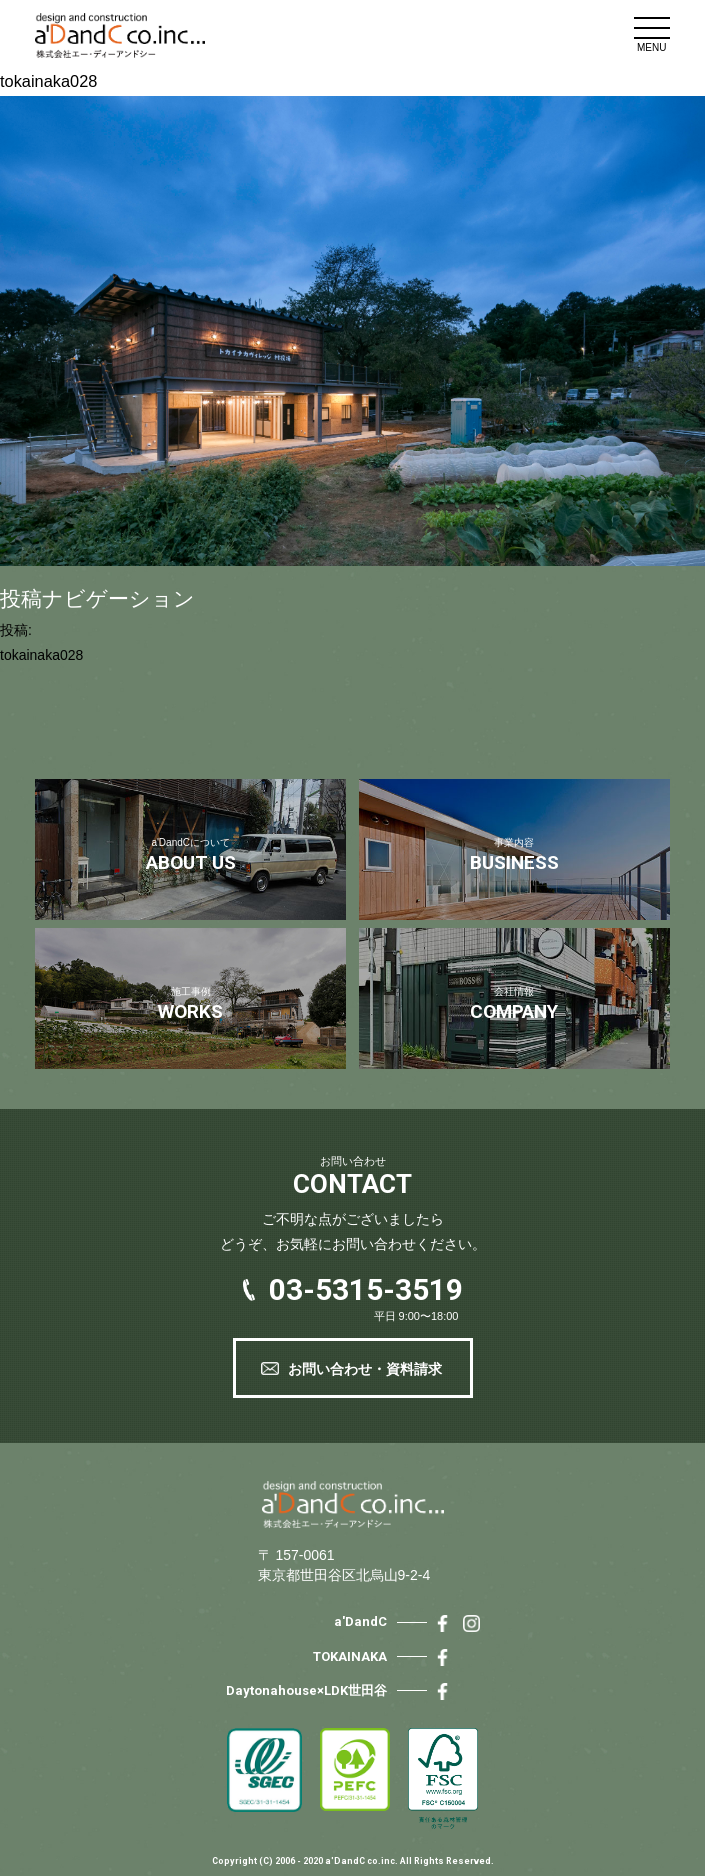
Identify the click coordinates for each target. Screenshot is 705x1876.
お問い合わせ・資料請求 (365, 1369)
